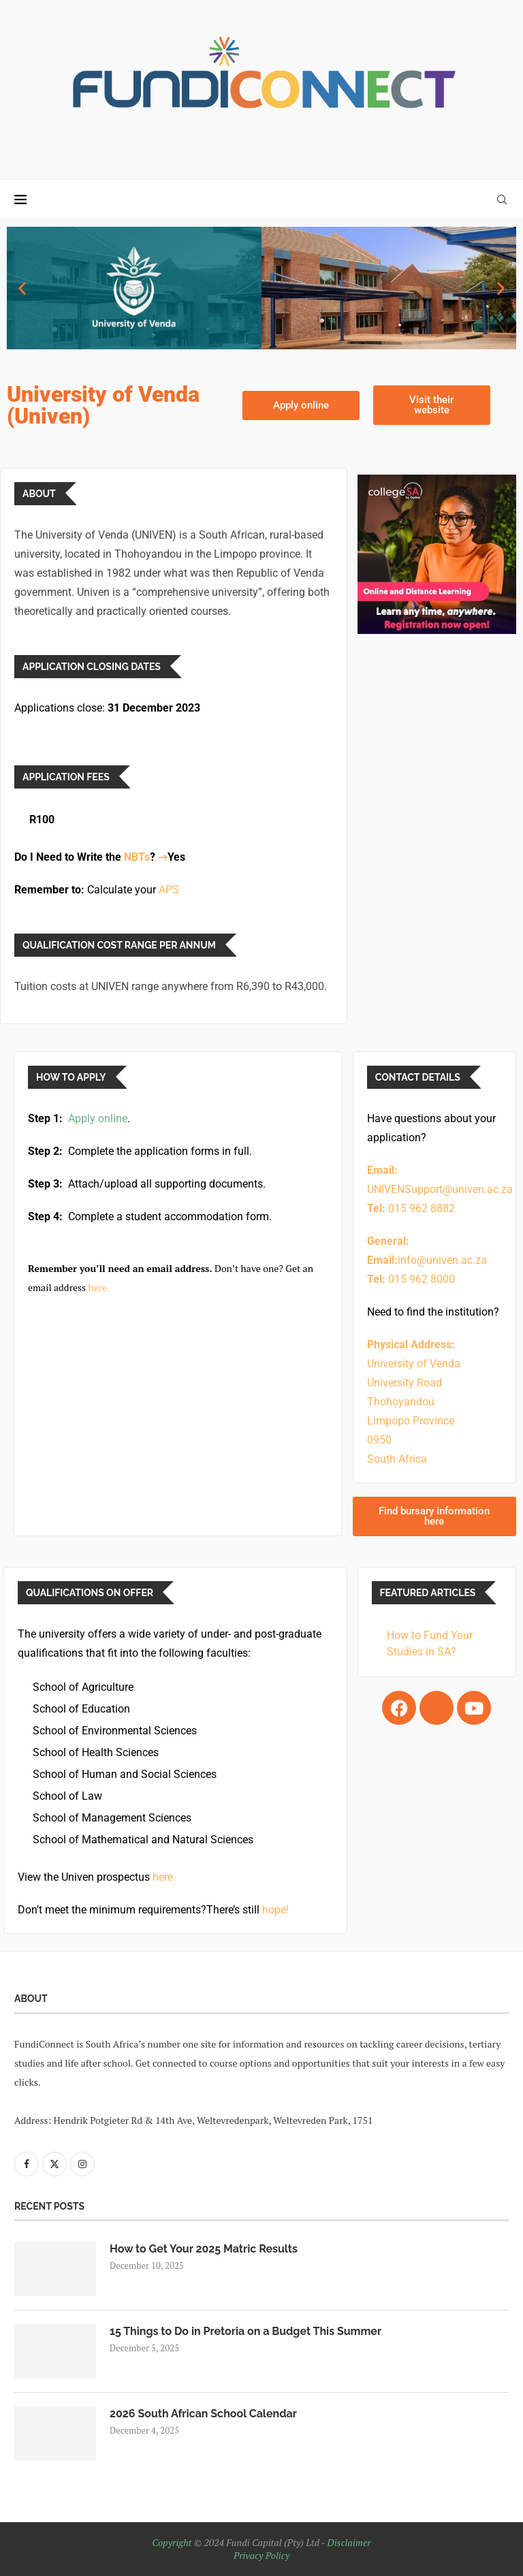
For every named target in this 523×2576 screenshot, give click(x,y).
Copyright (171, 2542)
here (98, 1287)
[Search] (502, 199)
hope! (275, 1909)
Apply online (97, 1118)
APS (169, 889)
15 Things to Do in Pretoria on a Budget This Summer (245, 2331)
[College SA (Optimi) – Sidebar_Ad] (437, 482)
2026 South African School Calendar (203, 2413)
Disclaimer (349, 2542)
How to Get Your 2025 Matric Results (204, 2248)
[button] (22, 288)
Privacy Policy (261, 2555)
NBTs (137, 856)
